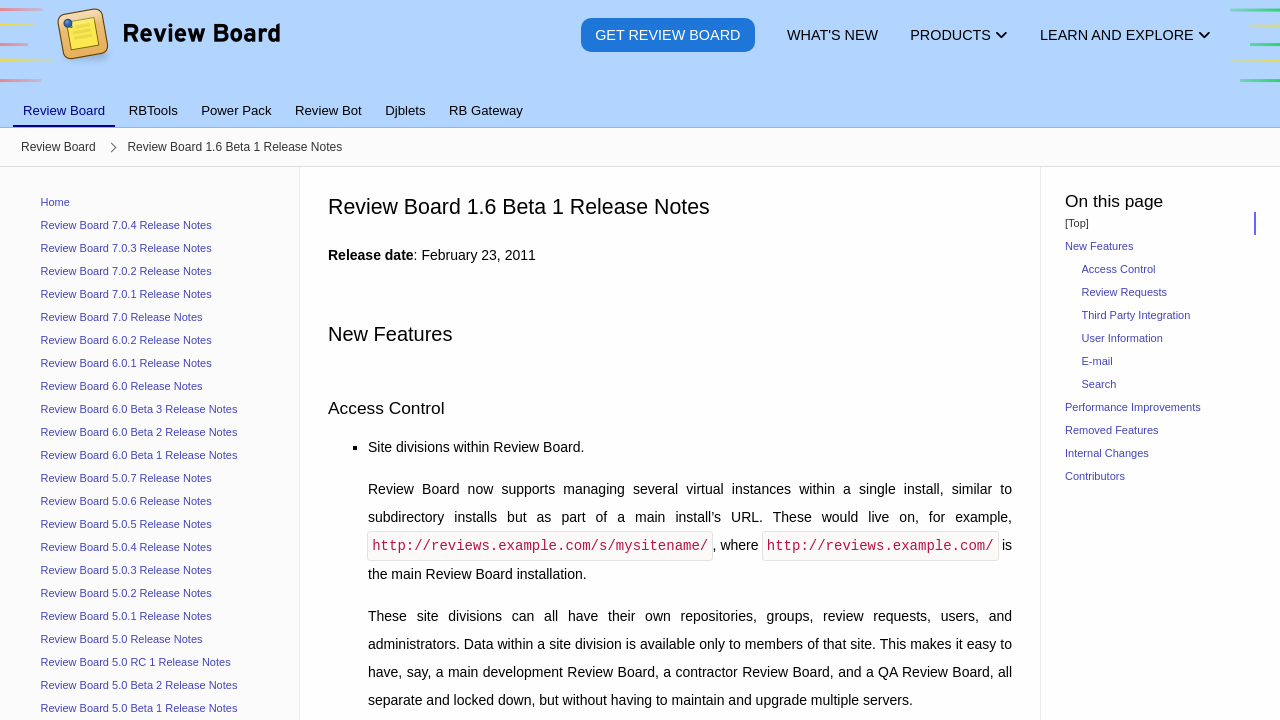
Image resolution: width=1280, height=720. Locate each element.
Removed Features (1112, 430)
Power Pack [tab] (236, 110)
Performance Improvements (1133, 407)
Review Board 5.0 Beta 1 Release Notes (139, 708)
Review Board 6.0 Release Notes (122, 386)
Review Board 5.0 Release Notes (122, 639)
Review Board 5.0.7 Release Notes (126, 478)
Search (1099, 384)
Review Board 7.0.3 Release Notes (126, 248)
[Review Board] (167, 49)
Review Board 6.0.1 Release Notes (126, 363)
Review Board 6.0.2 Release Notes (126, 340)
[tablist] (640, 99)
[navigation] (150, 443)
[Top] (1077, 223)
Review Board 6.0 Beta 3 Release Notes (139, 409)
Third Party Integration (1136, 315)
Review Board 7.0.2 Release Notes (126, 271)
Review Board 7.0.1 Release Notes (126, 294)
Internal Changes (1107, 453)
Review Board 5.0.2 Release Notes (126, 593)
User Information (1122, 338)
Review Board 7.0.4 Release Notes (126, 225)
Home (55, 202)
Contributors (1095, 476)
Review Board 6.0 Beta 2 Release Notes (139, 432)
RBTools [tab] (153, 110)
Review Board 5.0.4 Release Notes (126, 547)
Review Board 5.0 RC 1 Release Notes (136, 662)
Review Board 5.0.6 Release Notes (126, 501)
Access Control (1119, 269)
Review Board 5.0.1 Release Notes (126, 616)
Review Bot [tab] (328, 110)
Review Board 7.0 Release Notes (122, 317)
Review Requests (1125, 292)
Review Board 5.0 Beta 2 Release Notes (139, 685)
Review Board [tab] (64, 110)
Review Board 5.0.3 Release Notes (126, 570)
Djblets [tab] (405, 110)
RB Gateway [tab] (486, 110)
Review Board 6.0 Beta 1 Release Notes (139, 455)
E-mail (1097, 361)
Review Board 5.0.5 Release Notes (126, 524)
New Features (1099, 246)
